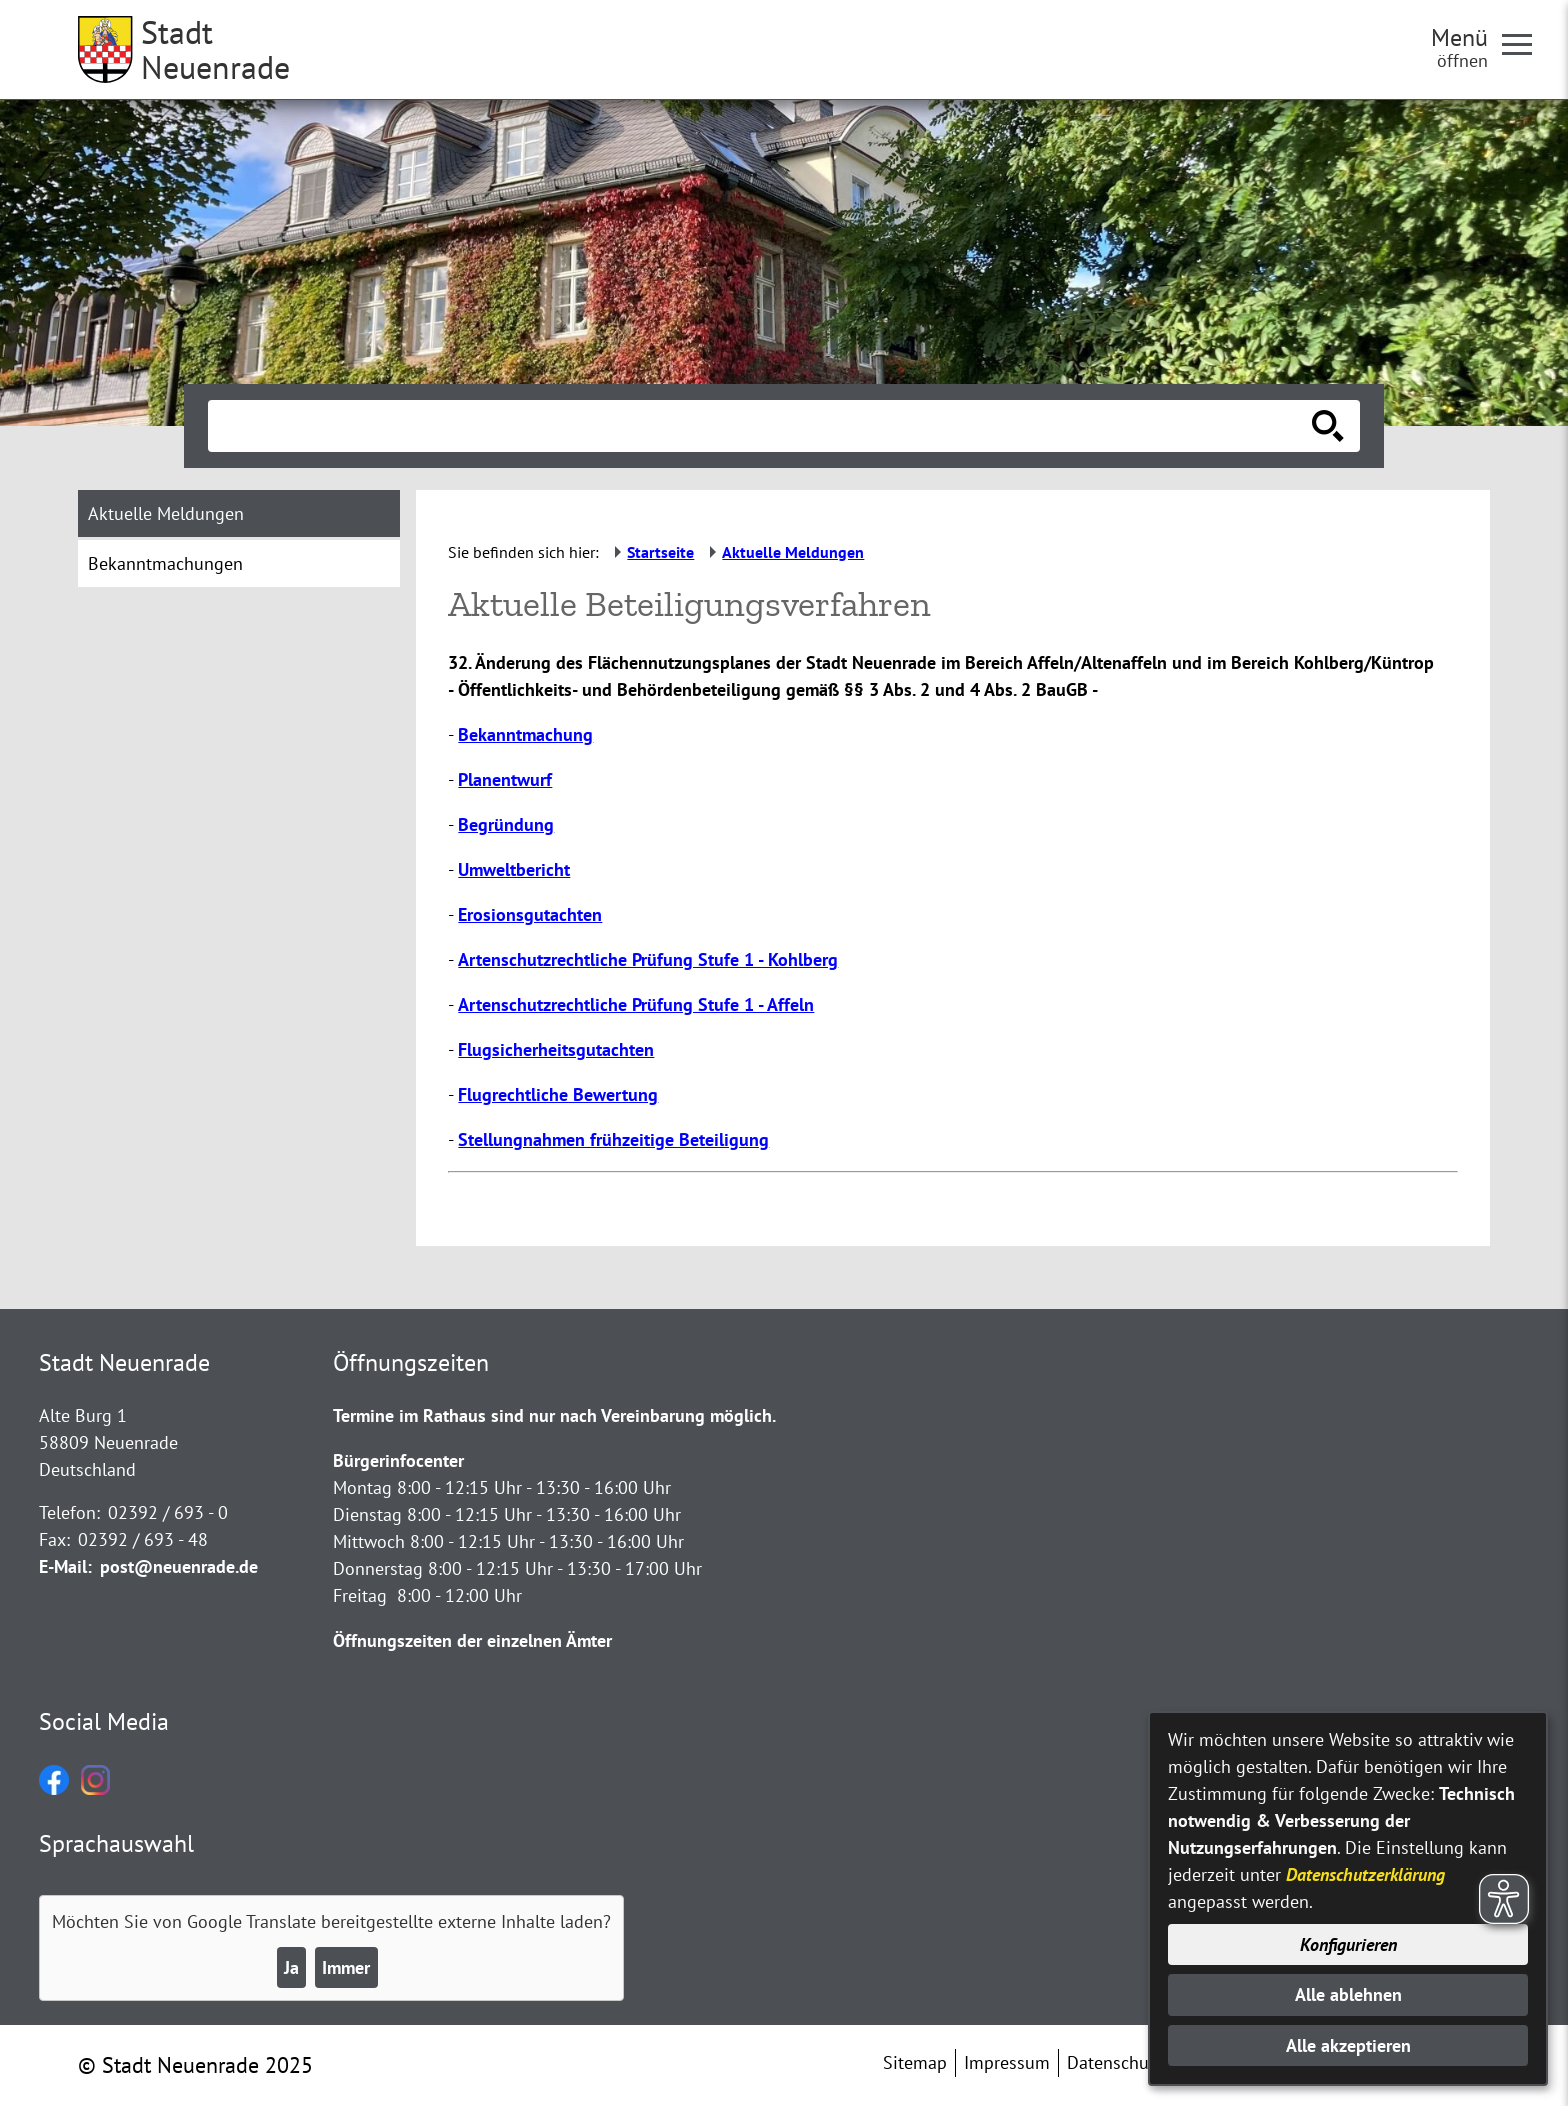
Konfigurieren (1348, 1944)
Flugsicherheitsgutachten (556, 1049)
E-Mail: (65, 1566)
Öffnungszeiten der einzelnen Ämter (472, 1640)
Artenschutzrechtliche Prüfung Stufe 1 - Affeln (636, 1004)
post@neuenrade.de (179, 1566)
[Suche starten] (1328, 426)
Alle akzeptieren (1348, 2045)
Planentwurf (505, 779)
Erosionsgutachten (530, 914)
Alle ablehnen (1348, 1994)
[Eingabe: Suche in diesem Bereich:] (762, 426)
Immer (346, 1967)
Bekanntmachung (525, 734)
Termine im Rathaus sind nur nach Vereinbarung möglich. (554, 1415)
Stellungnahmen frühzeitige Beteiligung (613, 1139)
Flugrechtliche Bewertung (558, 1094)
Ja (291, 1967)
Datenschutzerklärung (1365, 1874)
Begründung (506, 824)
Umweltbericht (514, 869)
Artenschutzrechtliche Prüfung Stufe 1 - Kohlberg (648, 959)
